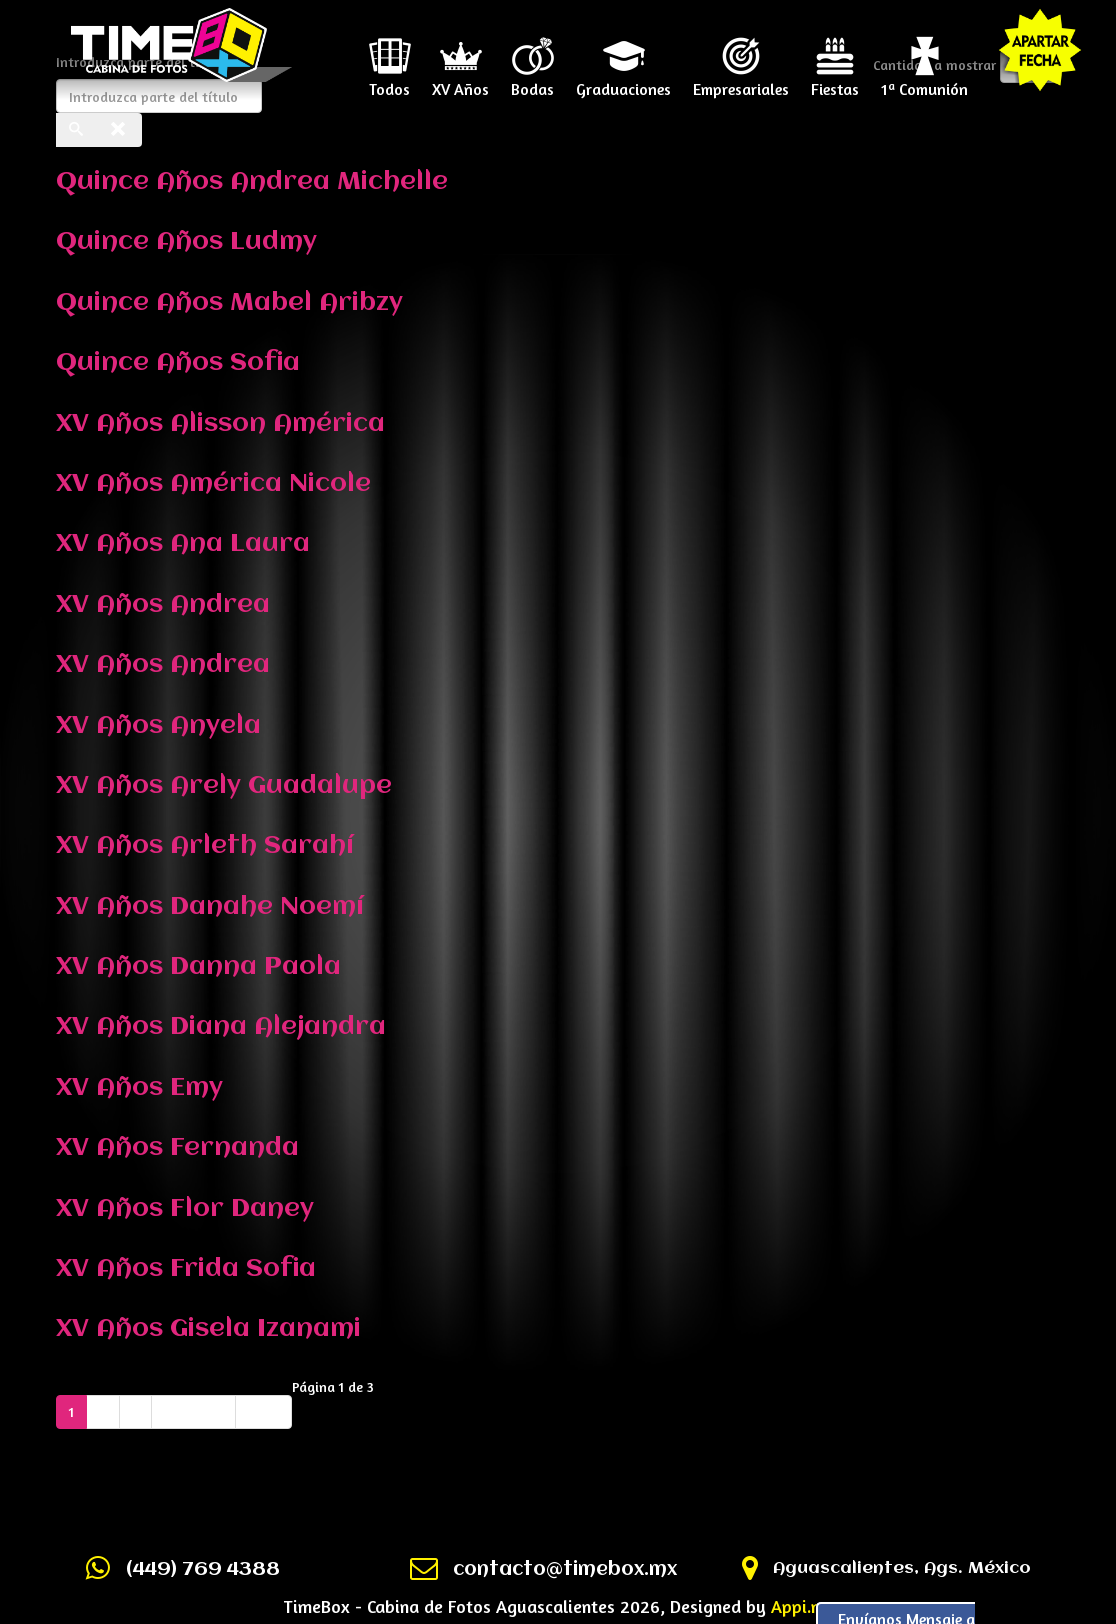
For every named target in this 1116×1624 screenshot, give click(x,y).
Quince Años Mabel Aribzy (229, 303)
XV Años (460, 82)
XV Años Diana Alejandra (221, 1027)
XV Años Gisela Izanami (208, 1329)
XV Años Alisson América (220, 424)
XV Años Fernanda (177, 1148)
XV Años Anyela (158, 726)
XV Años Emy (139, 1088)
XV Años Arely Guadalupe (224, 786)
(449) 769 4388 (203, 1570)
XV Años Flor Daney (185, 1209)
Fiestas (835, 82)
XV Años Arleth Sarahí (205, 846)
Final (263, 1411)
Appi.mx (802, 1606)
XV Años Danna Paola (198, 967)
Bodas (532, 82)
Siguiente (193, 1411)
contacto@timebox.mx (565, 1570)
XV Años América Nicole (213, 484)
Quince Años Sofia (178, 363)
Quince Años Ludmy (186, 242)
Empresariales (741, 82)
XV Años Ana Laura (183, 544)
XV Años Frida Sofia (186, 1269)
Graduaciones (623, 82)
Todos (389, 82)
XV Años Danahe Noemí (210, 907)
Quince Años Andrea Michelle (252, 182)
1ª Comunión (924, 82)
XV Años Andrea (163, 605)
